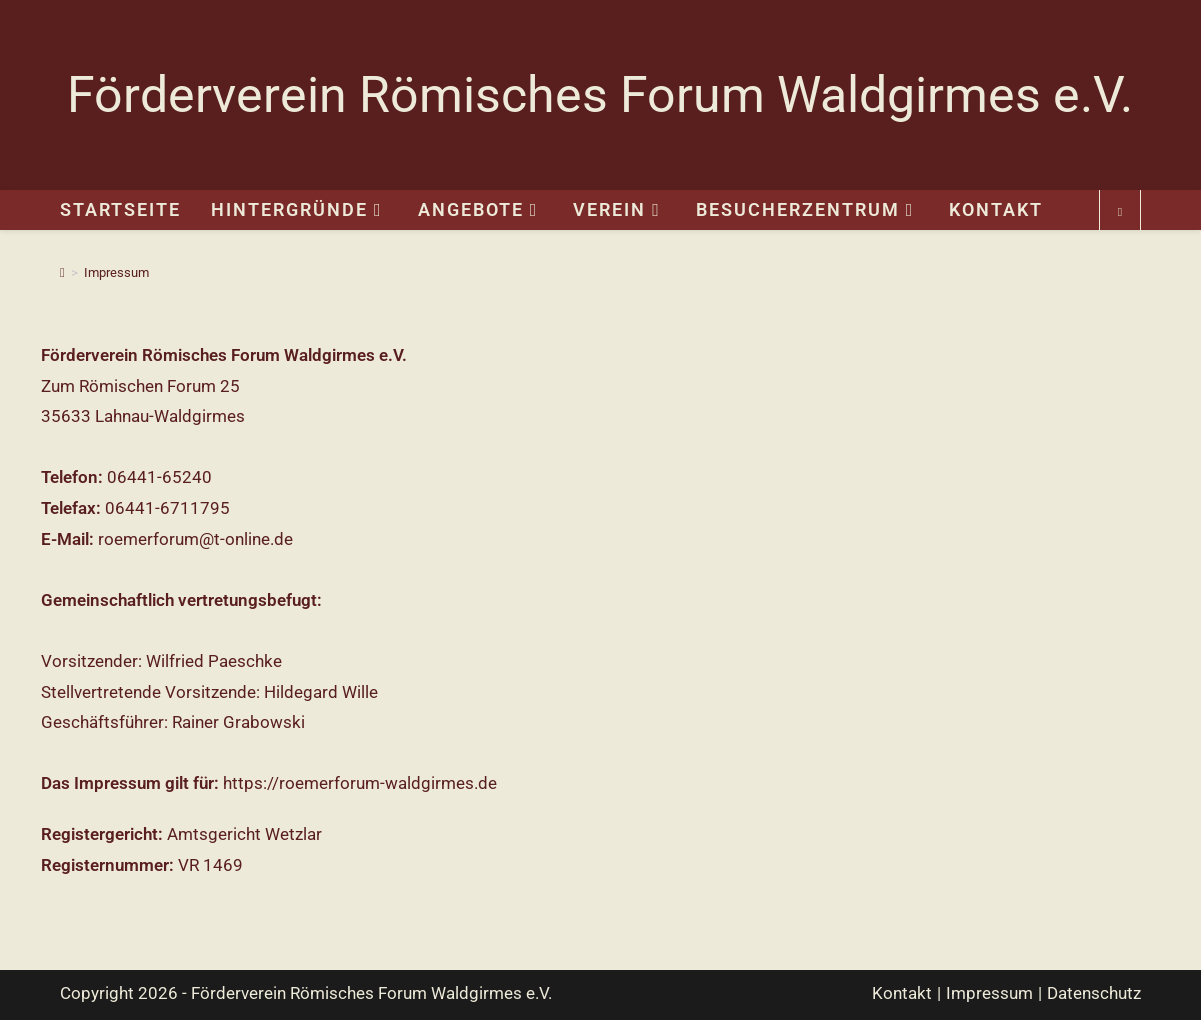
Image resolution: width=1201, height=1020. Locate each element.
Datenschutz (1094, 993)
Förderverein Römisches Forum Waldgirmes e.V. (600, 95)
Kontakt (902, 993)
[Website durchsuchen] (1120, 213)
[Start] (62, 272)
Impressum (116, 272)
